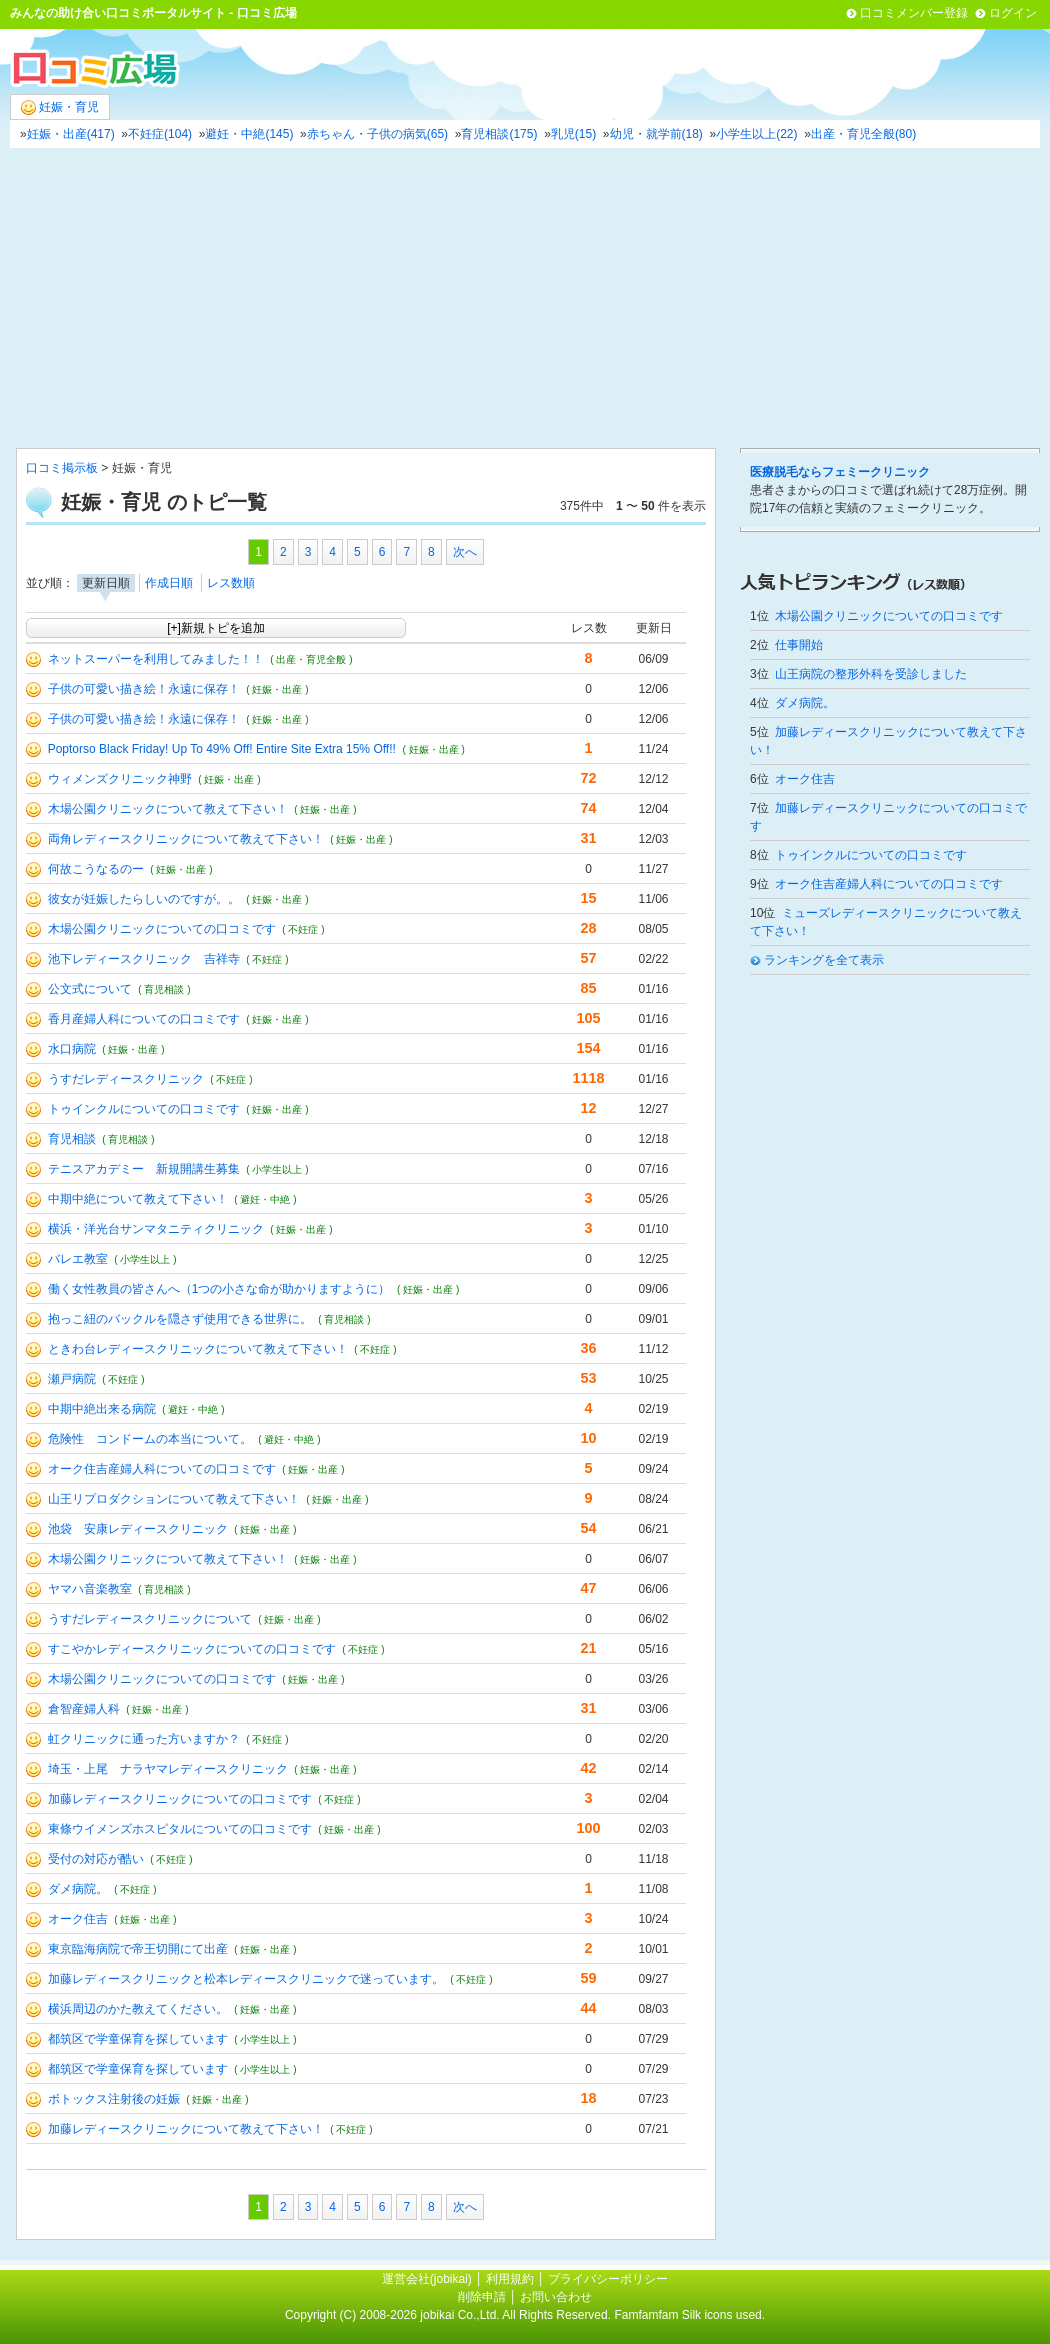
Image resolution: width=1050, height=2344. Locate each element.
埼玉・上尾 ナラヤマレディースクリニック (168, 1769)
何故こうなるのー (96, 869)
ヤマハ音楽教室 (90, 1589)
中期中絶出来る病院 (102, 1409)
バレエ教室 (78, 1259)
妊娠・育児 (60, 107)
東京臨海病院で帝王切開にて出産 (138, 1949)
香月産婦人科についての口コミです (144, 1019)
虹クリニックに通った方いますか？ (144, 1739)
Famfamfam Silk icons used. (689, 2315)
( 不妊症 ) (303, 929)
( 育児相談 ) (164, 989)
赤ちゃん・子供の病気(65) (377, 134)
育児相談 (72, 1139)
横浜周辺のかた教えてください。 (138, 2009)
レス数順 (231, 583)
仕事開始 (799, 645)
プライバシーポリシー (608, 2279)
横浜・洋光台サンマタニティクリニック (156, 1229)
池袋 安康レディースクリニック (138, 1529)
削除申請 (482, 2297)
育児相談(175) (499, 134)
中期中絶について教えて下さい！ (138, 1199)
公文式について (90, 989)
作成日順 (169, 583)
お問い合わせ (556, 2297)
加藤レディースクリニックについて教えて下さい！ (186, 2129)
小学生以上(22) (756, 134)
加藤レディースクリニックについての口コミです (180, 1799)
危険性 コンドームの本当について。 (150, 1439)
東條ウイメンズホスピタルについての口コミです (180, 1829)
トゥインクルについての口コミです (144, 1109)
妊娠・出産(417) (71, 134)
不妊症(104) (160, 134)
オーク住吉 (78, 1919)
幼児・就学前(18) (656, 134)
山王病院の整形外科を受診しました (871, 674)
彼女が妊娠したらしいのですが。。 (144, 899)
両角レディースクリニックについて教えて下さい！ (186, 839)
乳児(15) (573, 134)
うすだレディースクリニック (126, 1079)
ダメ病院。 (78, 1889)
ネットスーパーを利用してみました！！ (156, 659)
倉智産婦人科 (84, 1709)
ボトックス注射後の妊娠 (114, 2099)
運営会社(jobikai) (428, 2279)
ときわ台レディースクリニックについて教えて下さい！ (198, 1349)
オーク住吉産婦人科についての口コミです (162, 1469)
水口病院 (72, 1049)
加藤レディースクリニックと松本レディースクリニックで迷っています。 (246, 1979)
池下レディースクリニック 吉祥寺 (144, 959)
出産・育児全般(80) (863, 134)
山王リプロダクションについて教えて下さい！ (174, 1499)
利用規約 (510, 2279)
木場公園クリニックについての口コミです (162, 929)
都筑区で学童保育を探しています (138, 2039)
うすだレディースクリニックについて (150, 1619)
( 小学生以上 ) (277, 1169)
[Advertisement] (525, 298)
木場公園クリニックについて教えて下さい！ (168, 809)
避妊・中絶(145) (249, 134)
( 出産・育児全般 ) (311, 659)
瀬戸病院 (72, 1379)
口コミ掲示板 (62, 468)
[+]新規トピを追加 (216, 628)
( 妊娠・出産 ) (277, 689)
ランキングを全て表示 (824, 960)
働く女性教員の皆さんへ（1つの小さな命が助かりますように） (219, 1289)
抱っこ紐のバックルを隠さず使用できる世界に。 (180, 1319)
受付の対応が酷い (96, 1859)
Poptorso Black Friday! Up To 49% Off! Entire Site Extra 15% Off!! (222, 749)
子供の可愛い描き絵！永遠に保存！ (144, 689)
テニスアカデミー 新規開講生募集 (144, 1169)
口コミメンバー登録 (914, 13)
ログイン (1013, 13)
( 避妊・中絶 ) (265, 1199)
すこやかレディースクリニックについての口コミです (192, 1649)
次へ (465, 552)
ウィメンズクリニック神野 (120, 779)
